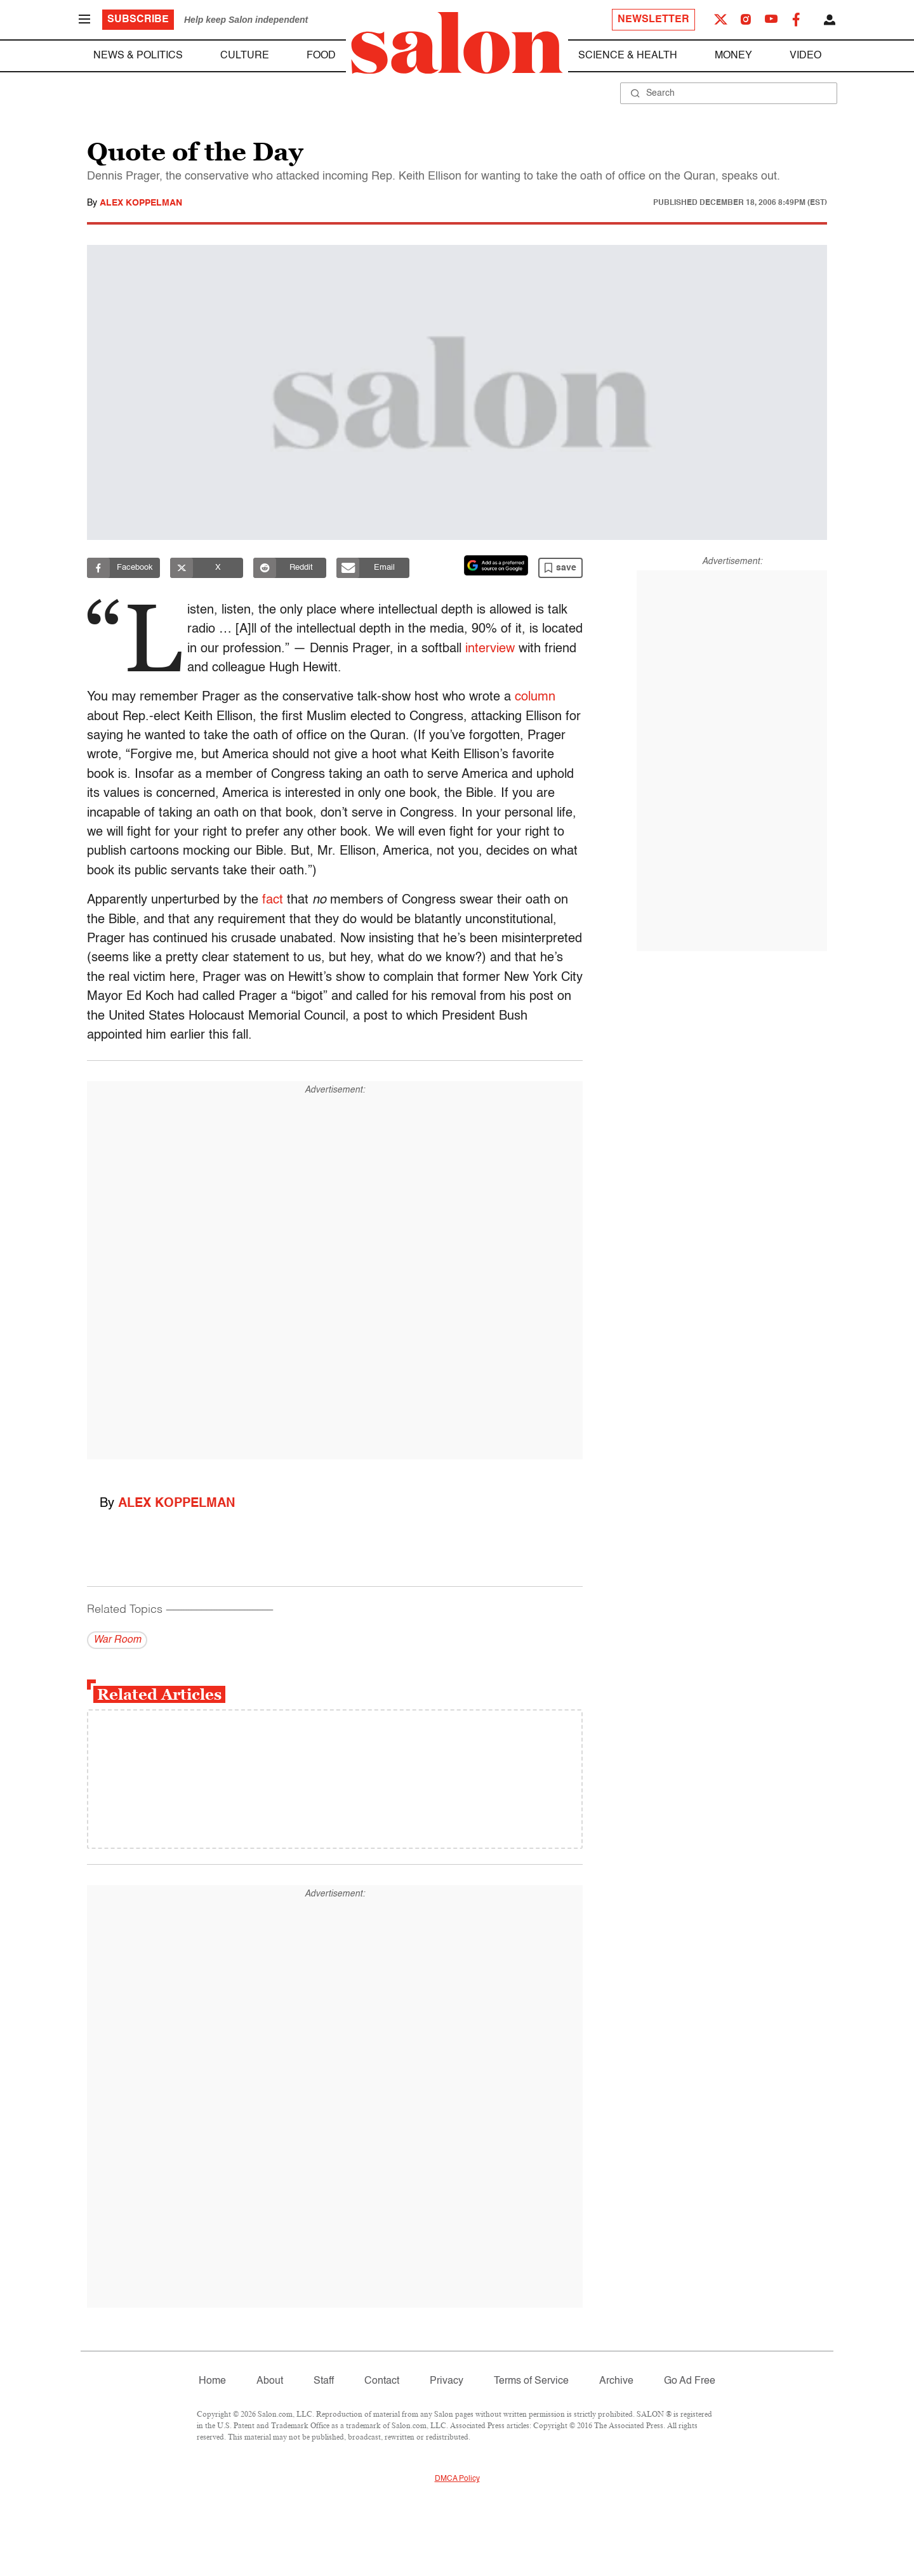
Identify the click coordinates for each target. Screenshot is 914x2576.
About (269, 2381)
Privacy (446, 2381)
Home (212, 2381)
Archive (616, 2381)
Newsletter (653, 20)
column (535, 697)
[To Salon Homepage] (457, 43)
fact (272, 900)
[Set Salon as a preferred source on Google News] (496, 565)
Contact (381, 2381)
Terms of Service (531, 2381)
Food (321, 56)
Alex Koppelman (141, 203)
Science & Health (627, 56)
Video (805, 56)
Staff (324, 2381)
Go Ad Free (689, 2381)
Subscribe (138, 20)
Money (733, 56)
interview (540, 649)
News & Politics (138, 56)
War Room (117, 1640)
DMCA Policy (457, 2479)
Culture (244, 56)
